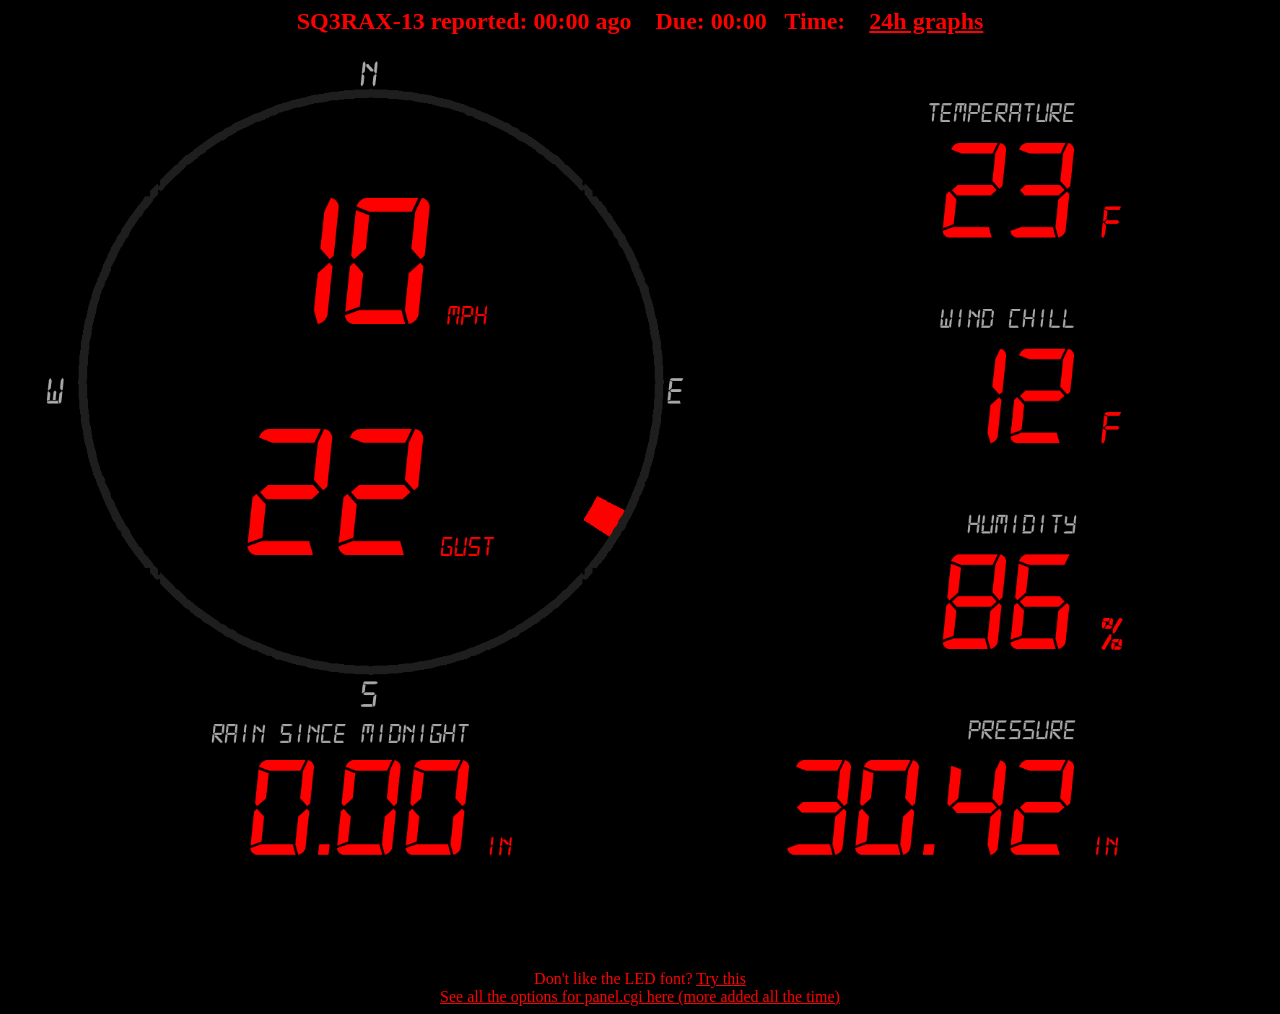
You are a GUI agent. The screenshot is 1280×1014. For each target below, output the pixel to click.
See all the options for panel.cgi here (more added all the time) (640, 996)
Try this (721, 978)
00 (546, 21)
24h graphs (926, 21)
